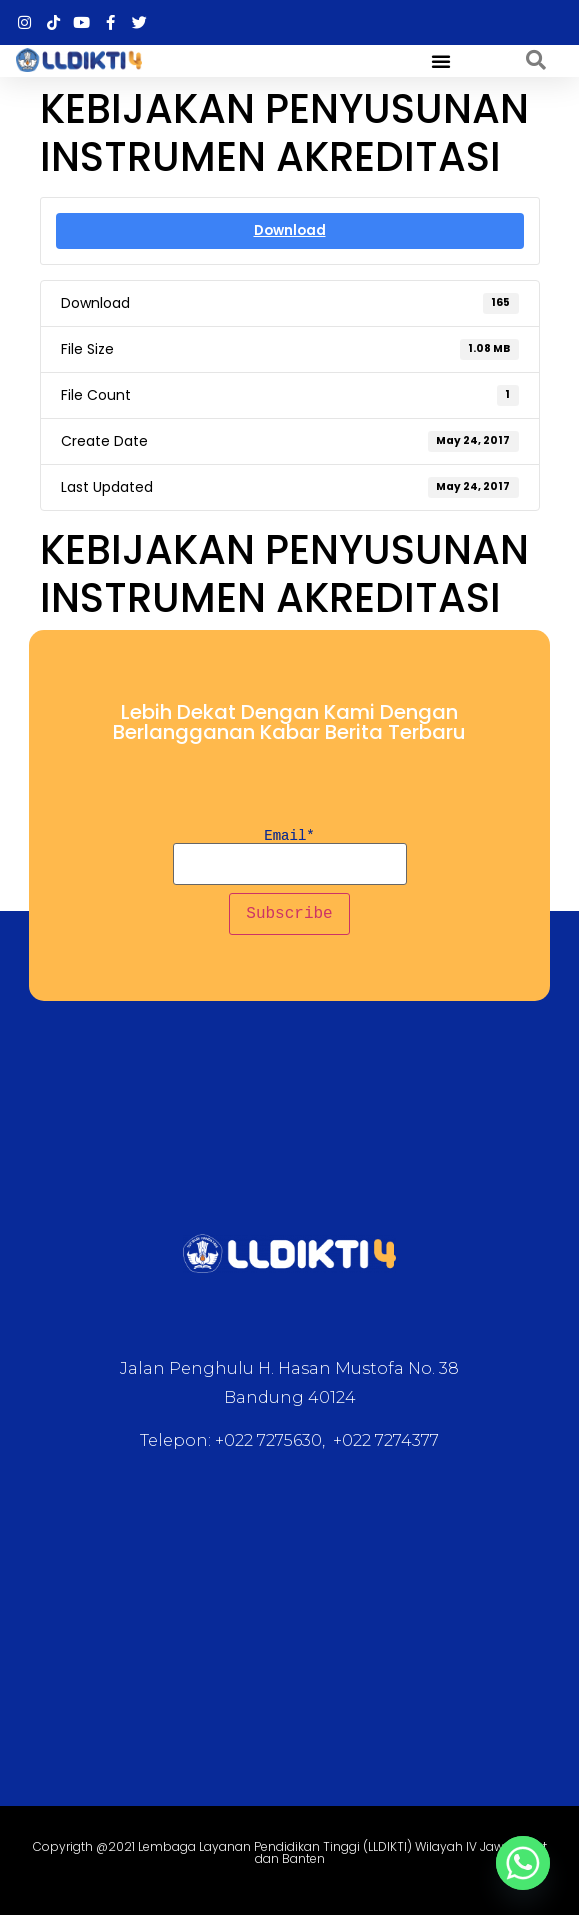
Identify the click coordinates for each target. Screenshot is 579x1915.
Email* (289, 857)
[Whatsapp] (523, 1863)
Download (290, 230)
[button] (441, 61)
